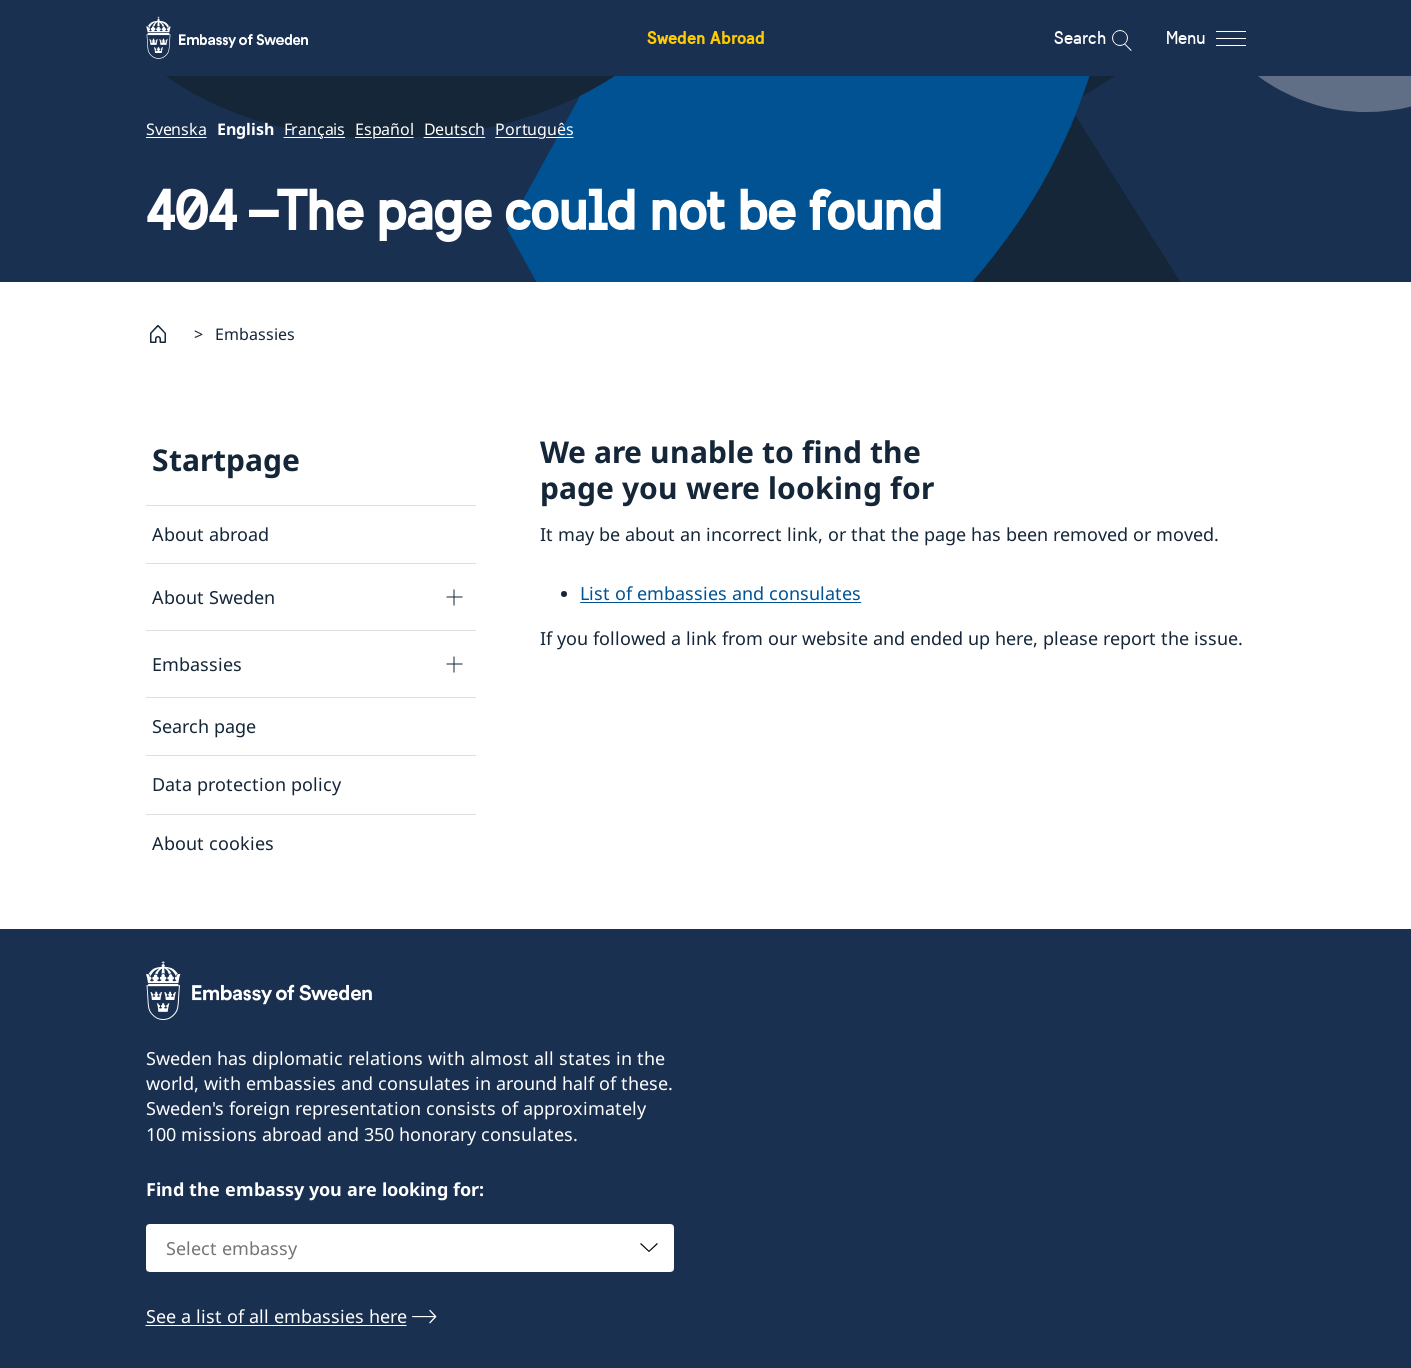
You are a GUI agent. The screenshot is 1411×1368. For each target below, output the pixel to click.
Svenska (176, 129)
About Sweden (213, 597)
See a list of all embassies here (276, 1324)
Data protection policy (246, 784)
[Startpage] (166, 334)
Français (313, 129)
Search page (204, 726)
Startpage (226, 459)
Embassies (197, 664)
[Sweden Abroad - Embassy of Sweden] (246, 38)
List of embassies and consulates (720, 593)
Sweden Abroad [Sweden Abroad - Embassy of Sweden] (706, 37)
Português (534, 129)
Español (384, 129)
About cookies (213, 843)
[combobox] (410, 1256)
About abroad (210, 534)
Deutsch (454, 129)
